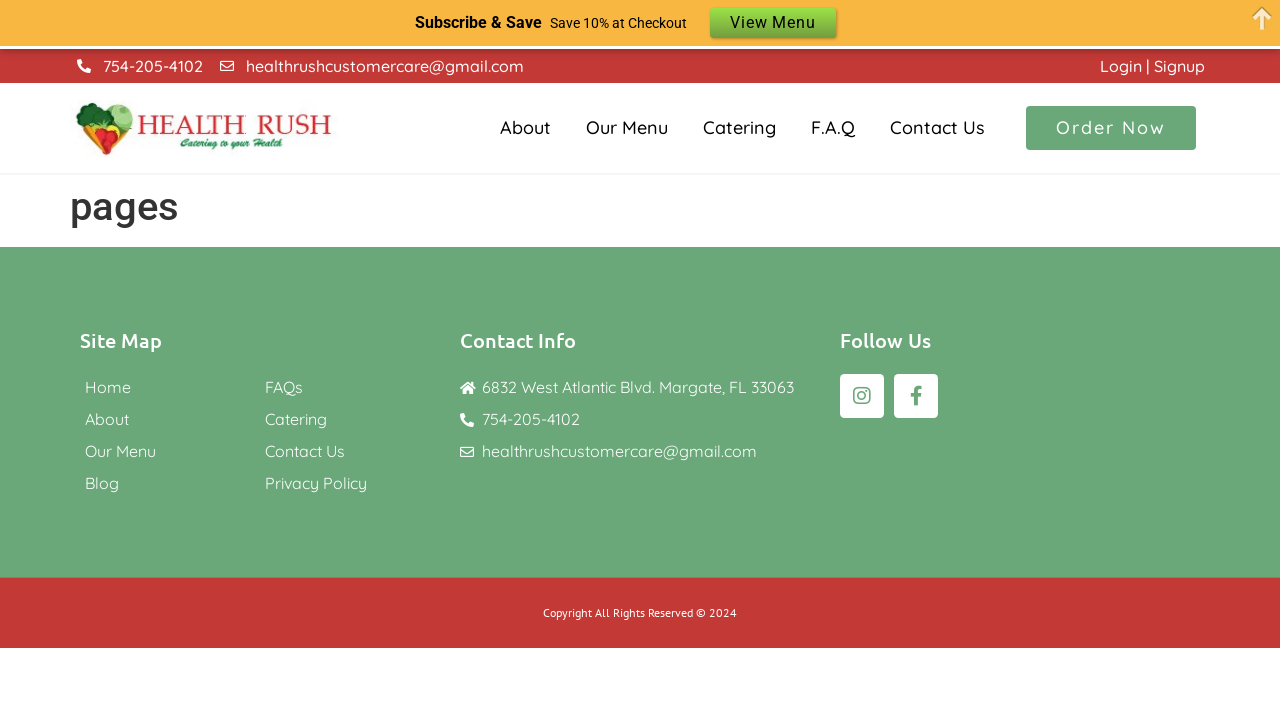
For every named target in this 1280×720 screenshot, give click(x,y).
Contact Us (937, 127)
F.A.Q (833, 127)
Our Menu (627, 127)
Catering (739, 127)
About (525, 127)
